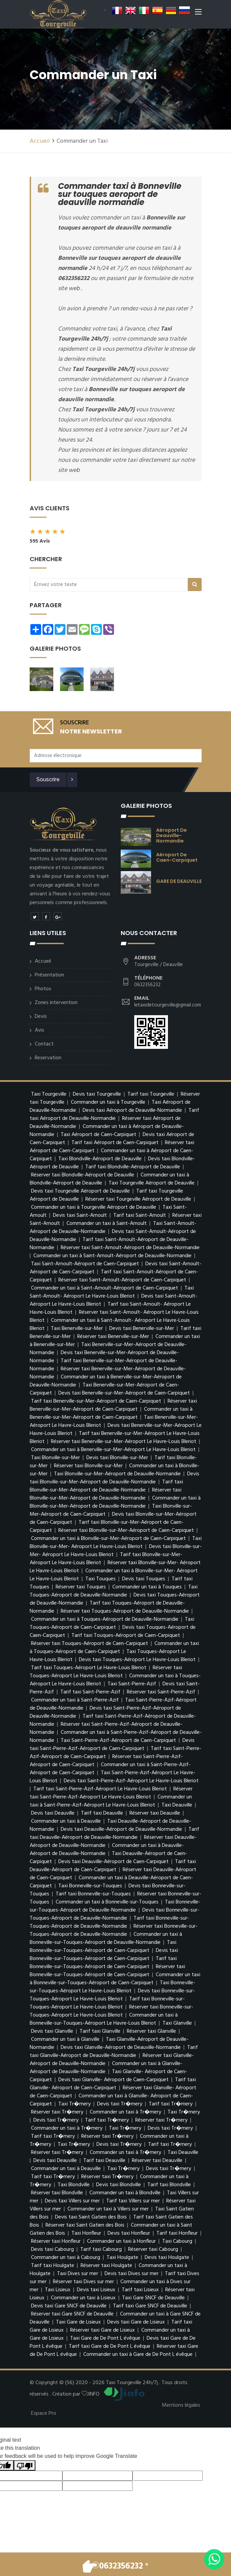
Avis (39, 1030)
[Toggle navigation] (198, 13)
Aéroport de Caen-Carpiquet (177, 857)
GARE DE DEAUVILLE (179, 881)
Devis (41, 1016)
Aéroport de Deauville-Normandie (171, 835)
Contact (44, 1044)
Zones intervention (56, 1002)
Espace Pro (43, 2413)
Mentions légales (181, 2405)
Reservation (48, 1058)
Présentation (49, 975)
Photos (43, 989)
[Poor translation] (24, 2465)
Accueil (40, 141)
